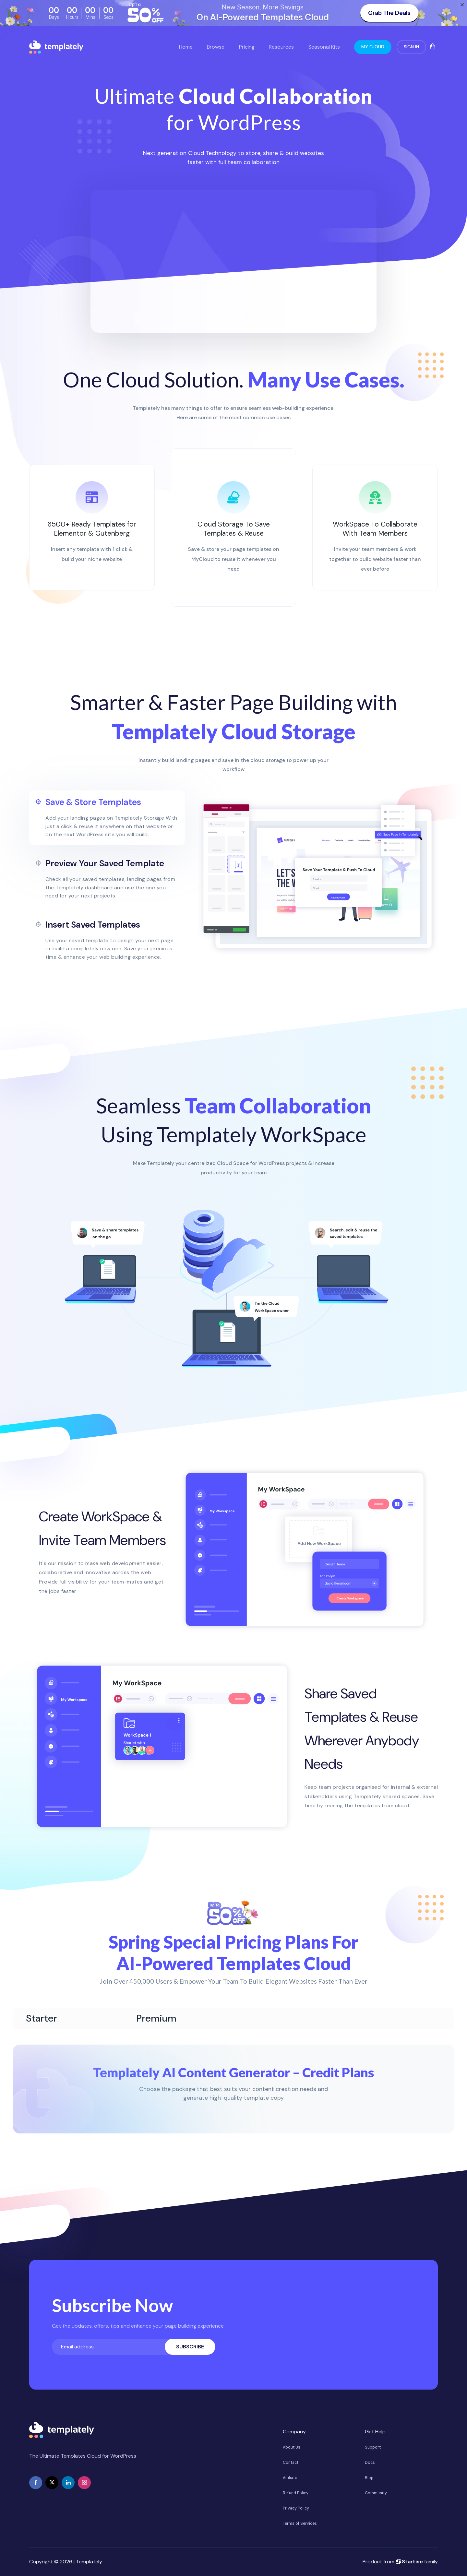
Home (186, 46)
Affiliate (290, 2477)
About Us (291, 2447)
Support (373, 2447)
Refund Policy (295, 2493)
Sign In (411, 47)
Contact (290, 2462)
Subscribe (190, 2346)
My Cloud (372, 47)
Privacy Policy (296, 2508)
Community (376, 2493)
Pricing (247, 46)
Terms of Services (300, 2523)
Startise (409, 2561)
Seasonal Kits (324, 46)
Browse (215, 46)
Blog (369, 2477)
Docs (370, 2462)
